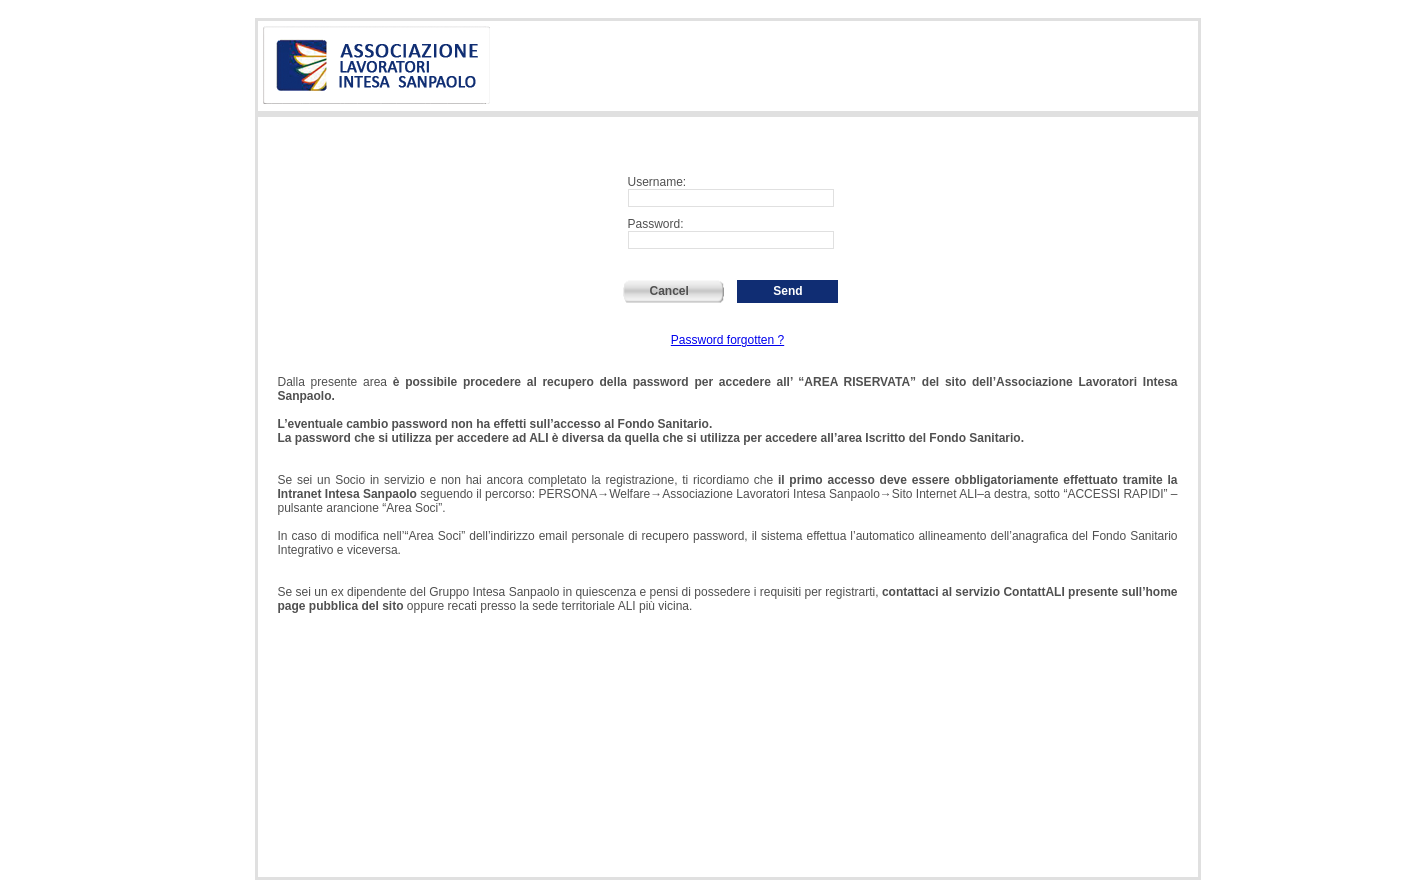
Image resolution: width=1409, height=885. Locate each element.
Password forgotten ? (727, 340)
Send (787, 291)
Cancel (674, 291)
